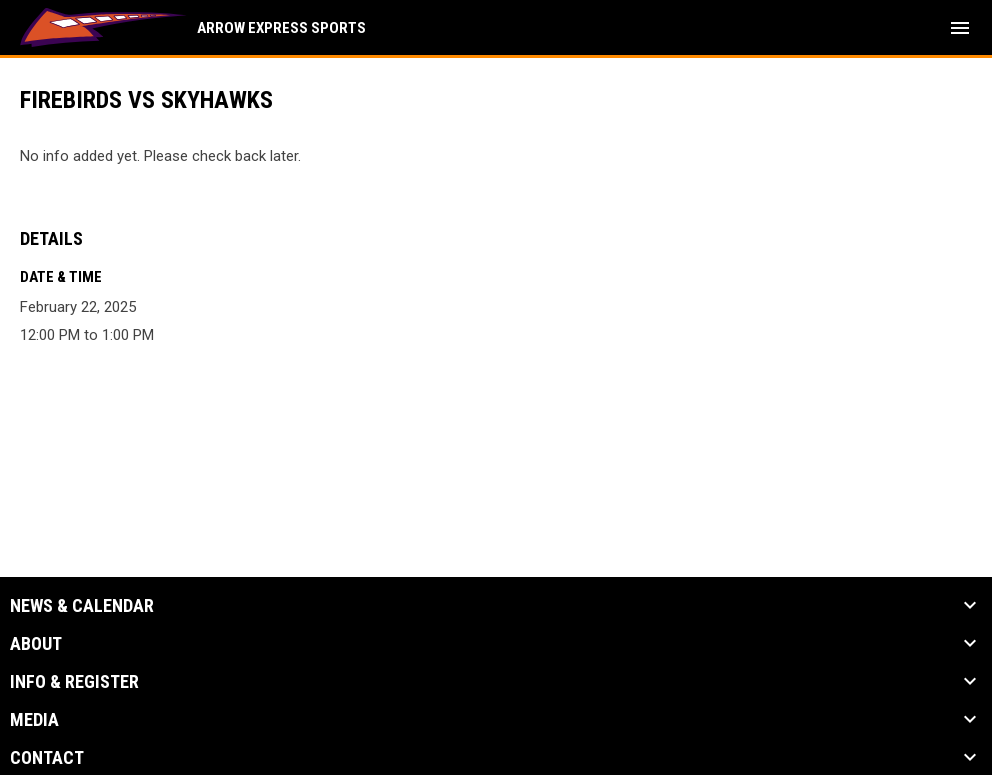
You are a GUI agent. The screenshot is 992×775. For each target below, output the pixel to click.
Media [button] (34, 720)
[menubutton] (960, 28)
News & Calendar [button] (82, 606)
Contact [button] (47, 758)
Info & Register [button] (74, 682)
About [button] (36, 644)
